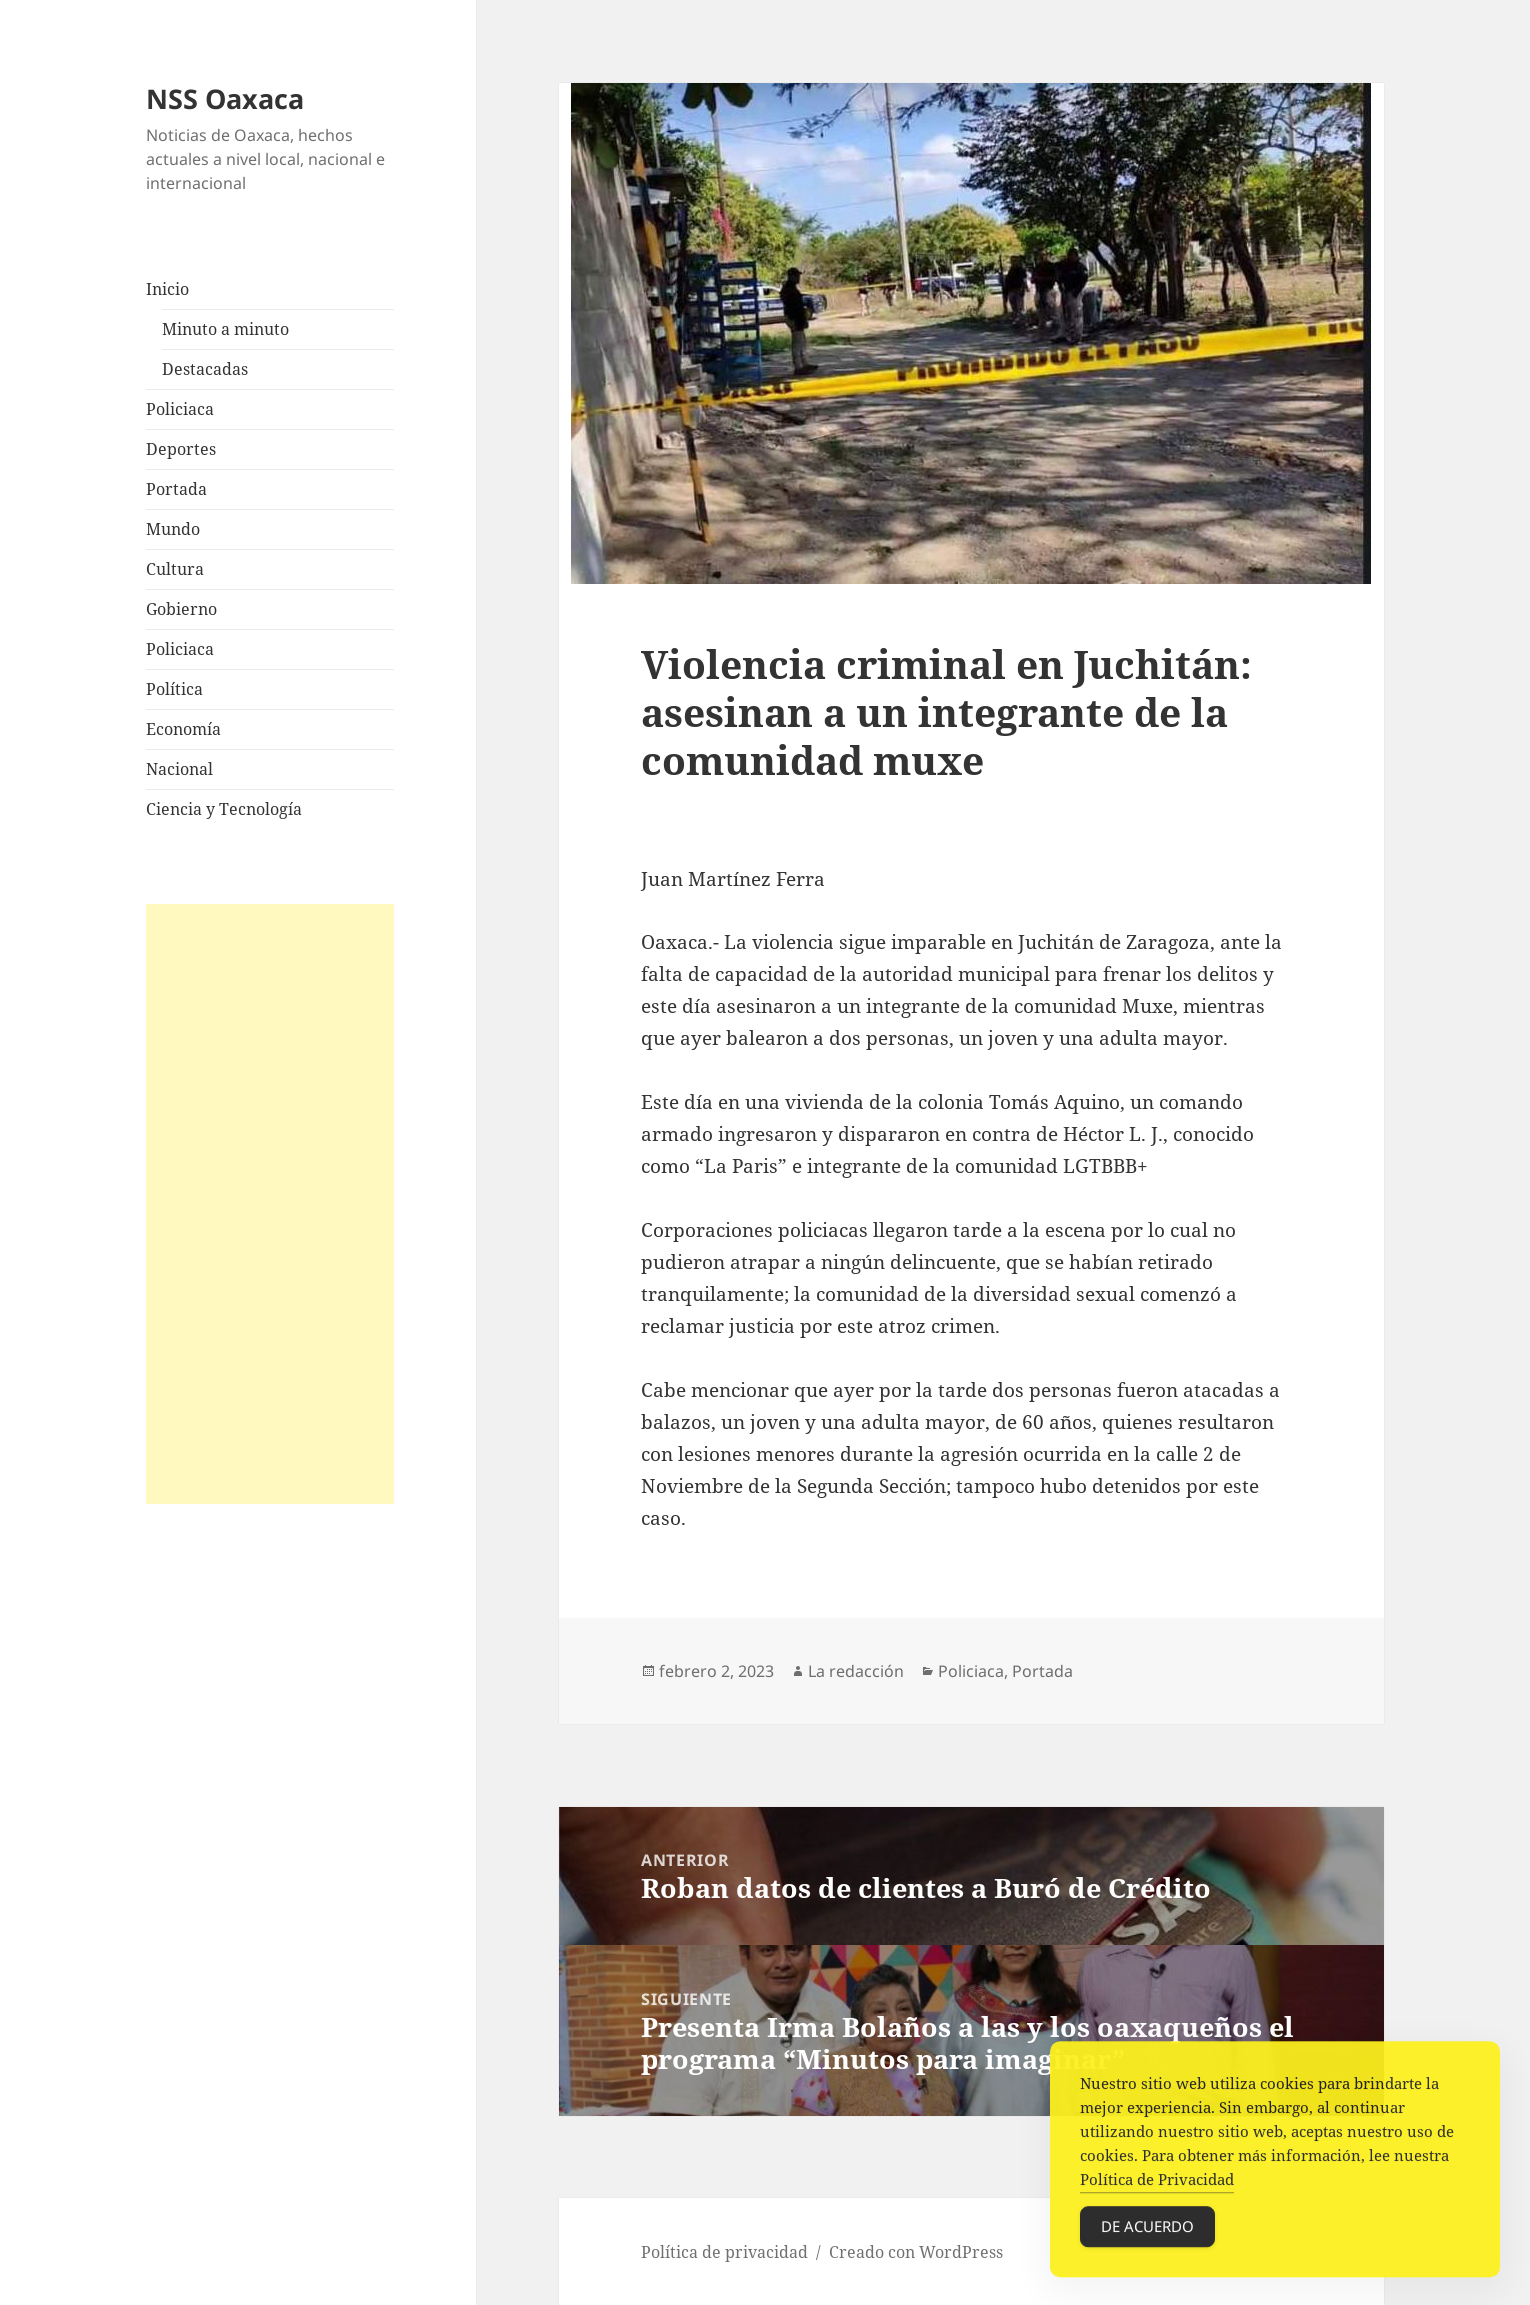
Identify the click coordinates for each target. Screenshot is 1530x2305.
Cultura (175, 569)
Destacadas (205, 369)
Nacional (179, 769)
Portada (176, 489)
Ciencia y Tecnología (224, 809)
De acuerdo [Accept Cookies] (1147, 2235)
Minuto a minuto (225, 329)
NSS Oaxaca (225, 98)
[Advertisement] (270, 1204)
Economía (183, 729)
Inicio (167, 289)
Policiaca (180, 409)
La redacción (856, 1671)
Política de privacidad (724, 2252)
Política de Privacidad (1157, 2188)
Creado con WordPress (916, 2252)
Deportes (181, 449)
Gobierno (181, 609)
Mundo (173, 529)
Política (174, 689)
